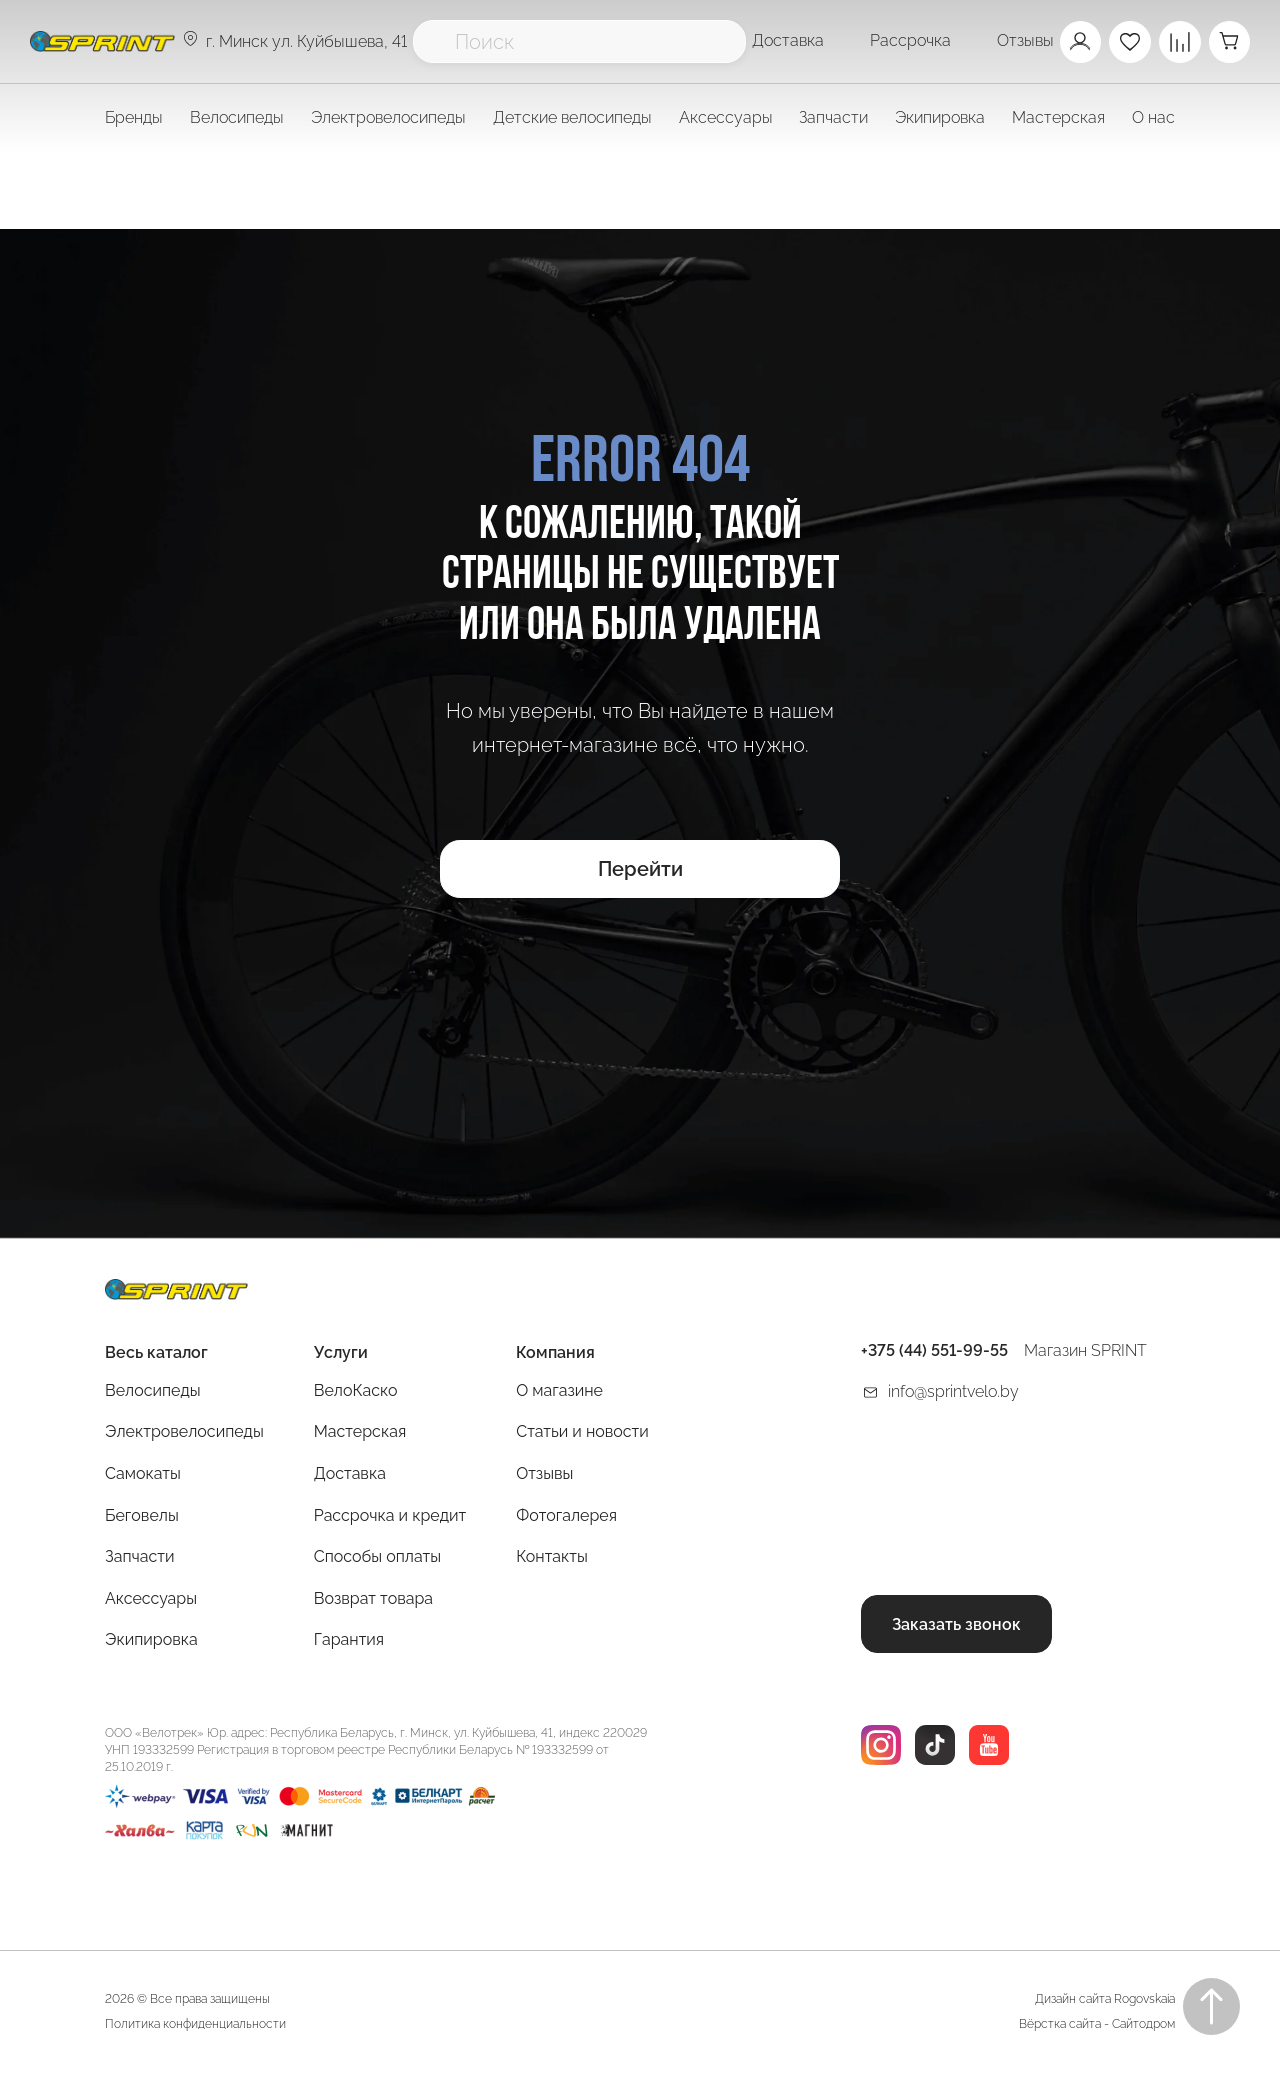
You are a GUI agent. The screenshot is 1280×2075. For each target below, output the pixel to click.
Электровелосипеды (388, 117)
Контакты (552, 1558)
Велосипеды (153, 1391)
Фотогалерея (566, 1516)
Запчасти (139, 1558)
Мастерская (360, 1433)
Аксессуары (151, 1599)
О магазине (559, 1391)
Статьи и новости (582, 1433)
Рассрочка (909, 40)
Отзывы (1024, 40)
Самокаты (143, 1475)
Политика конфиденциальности (195, 2026)
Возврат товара (373, 1599)
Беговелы (142, 1516)
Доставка (787, 40)
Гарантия (349, 1641)
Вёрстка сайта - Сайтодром (1097, 2026)
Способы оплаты (377, 1558)
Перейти (640, 872)
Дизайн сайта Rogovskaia (1105, 2001)
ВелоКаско (356, 1391)
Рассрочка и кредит (390, 1516)
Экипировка (151, 1641)
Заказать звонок (956, 1625)
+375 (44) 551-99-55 (934, 1352)
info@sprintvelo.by (953, 1392)
